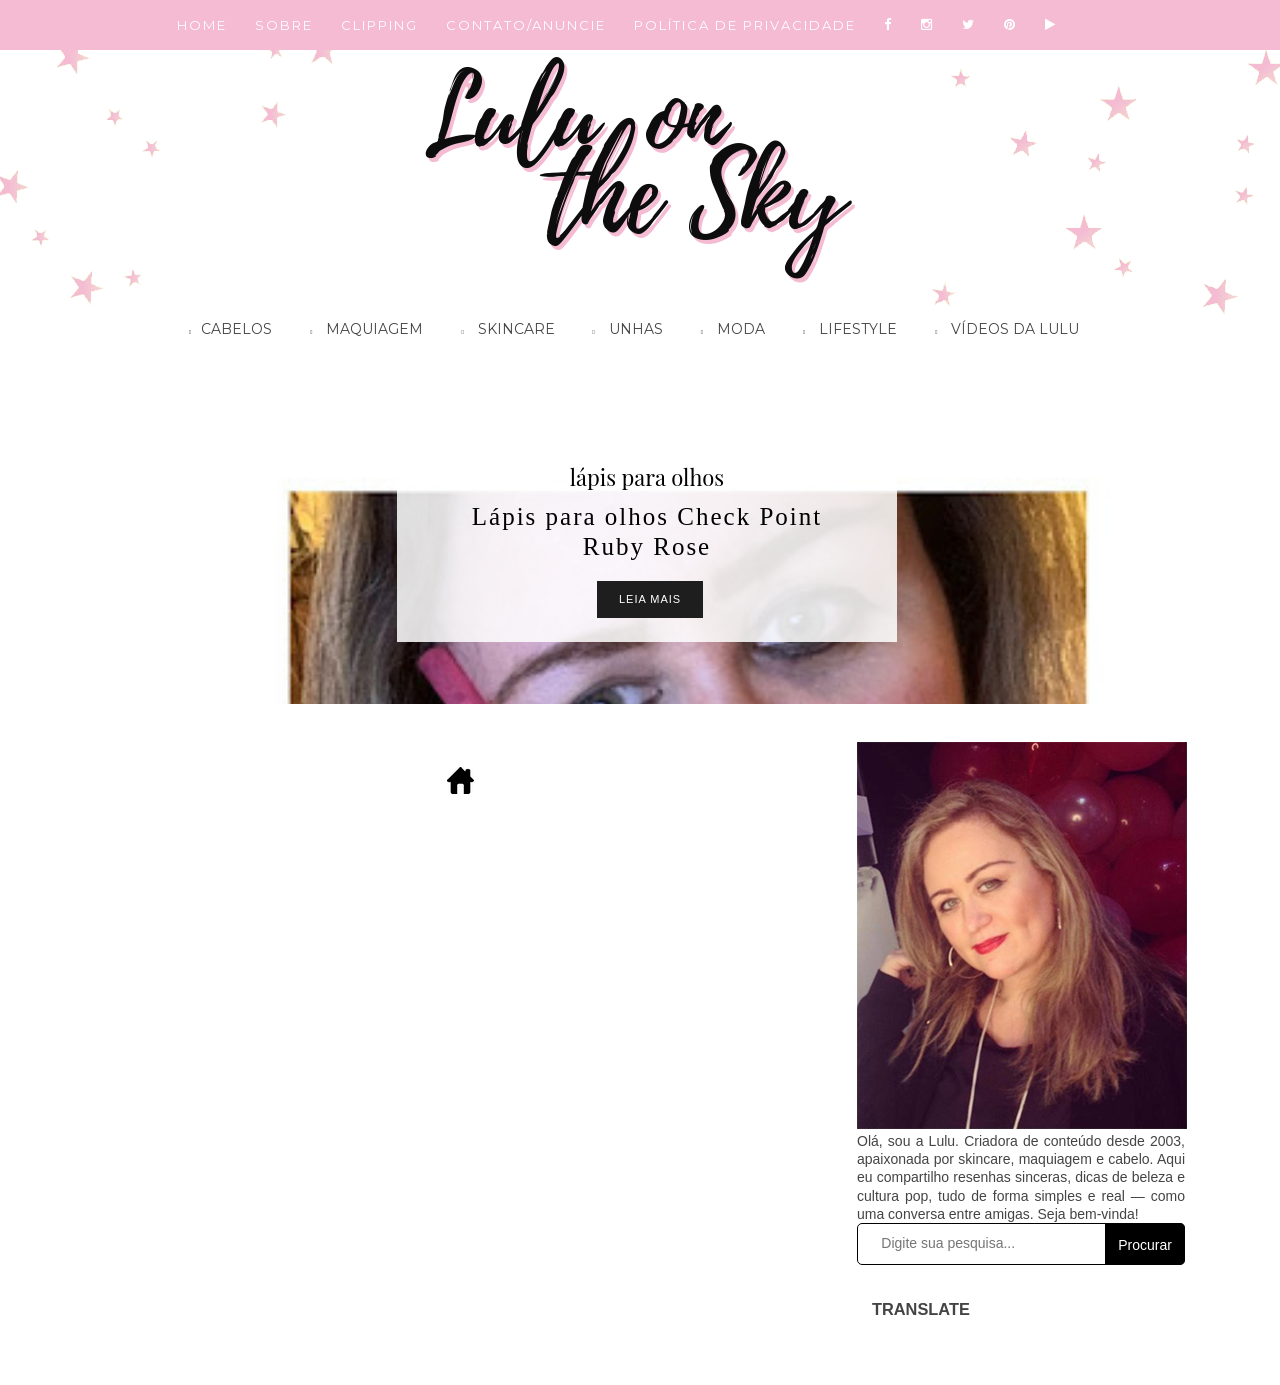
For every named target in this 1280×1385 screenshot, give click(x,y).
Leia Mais (650, 599)
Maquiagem (361, 332)
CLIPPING (379, 25)
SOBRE (284, 25)
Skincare (502, 332)
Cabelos (225, 332)
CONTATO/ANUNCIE (526, 25)
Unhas (623, 332)
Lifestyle (845, 332)
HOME (202, 25)
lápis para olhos (647, 477)
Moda (728, 332)
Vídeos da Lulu (1002, 332)
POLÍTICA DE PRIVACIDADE (745, 25)
